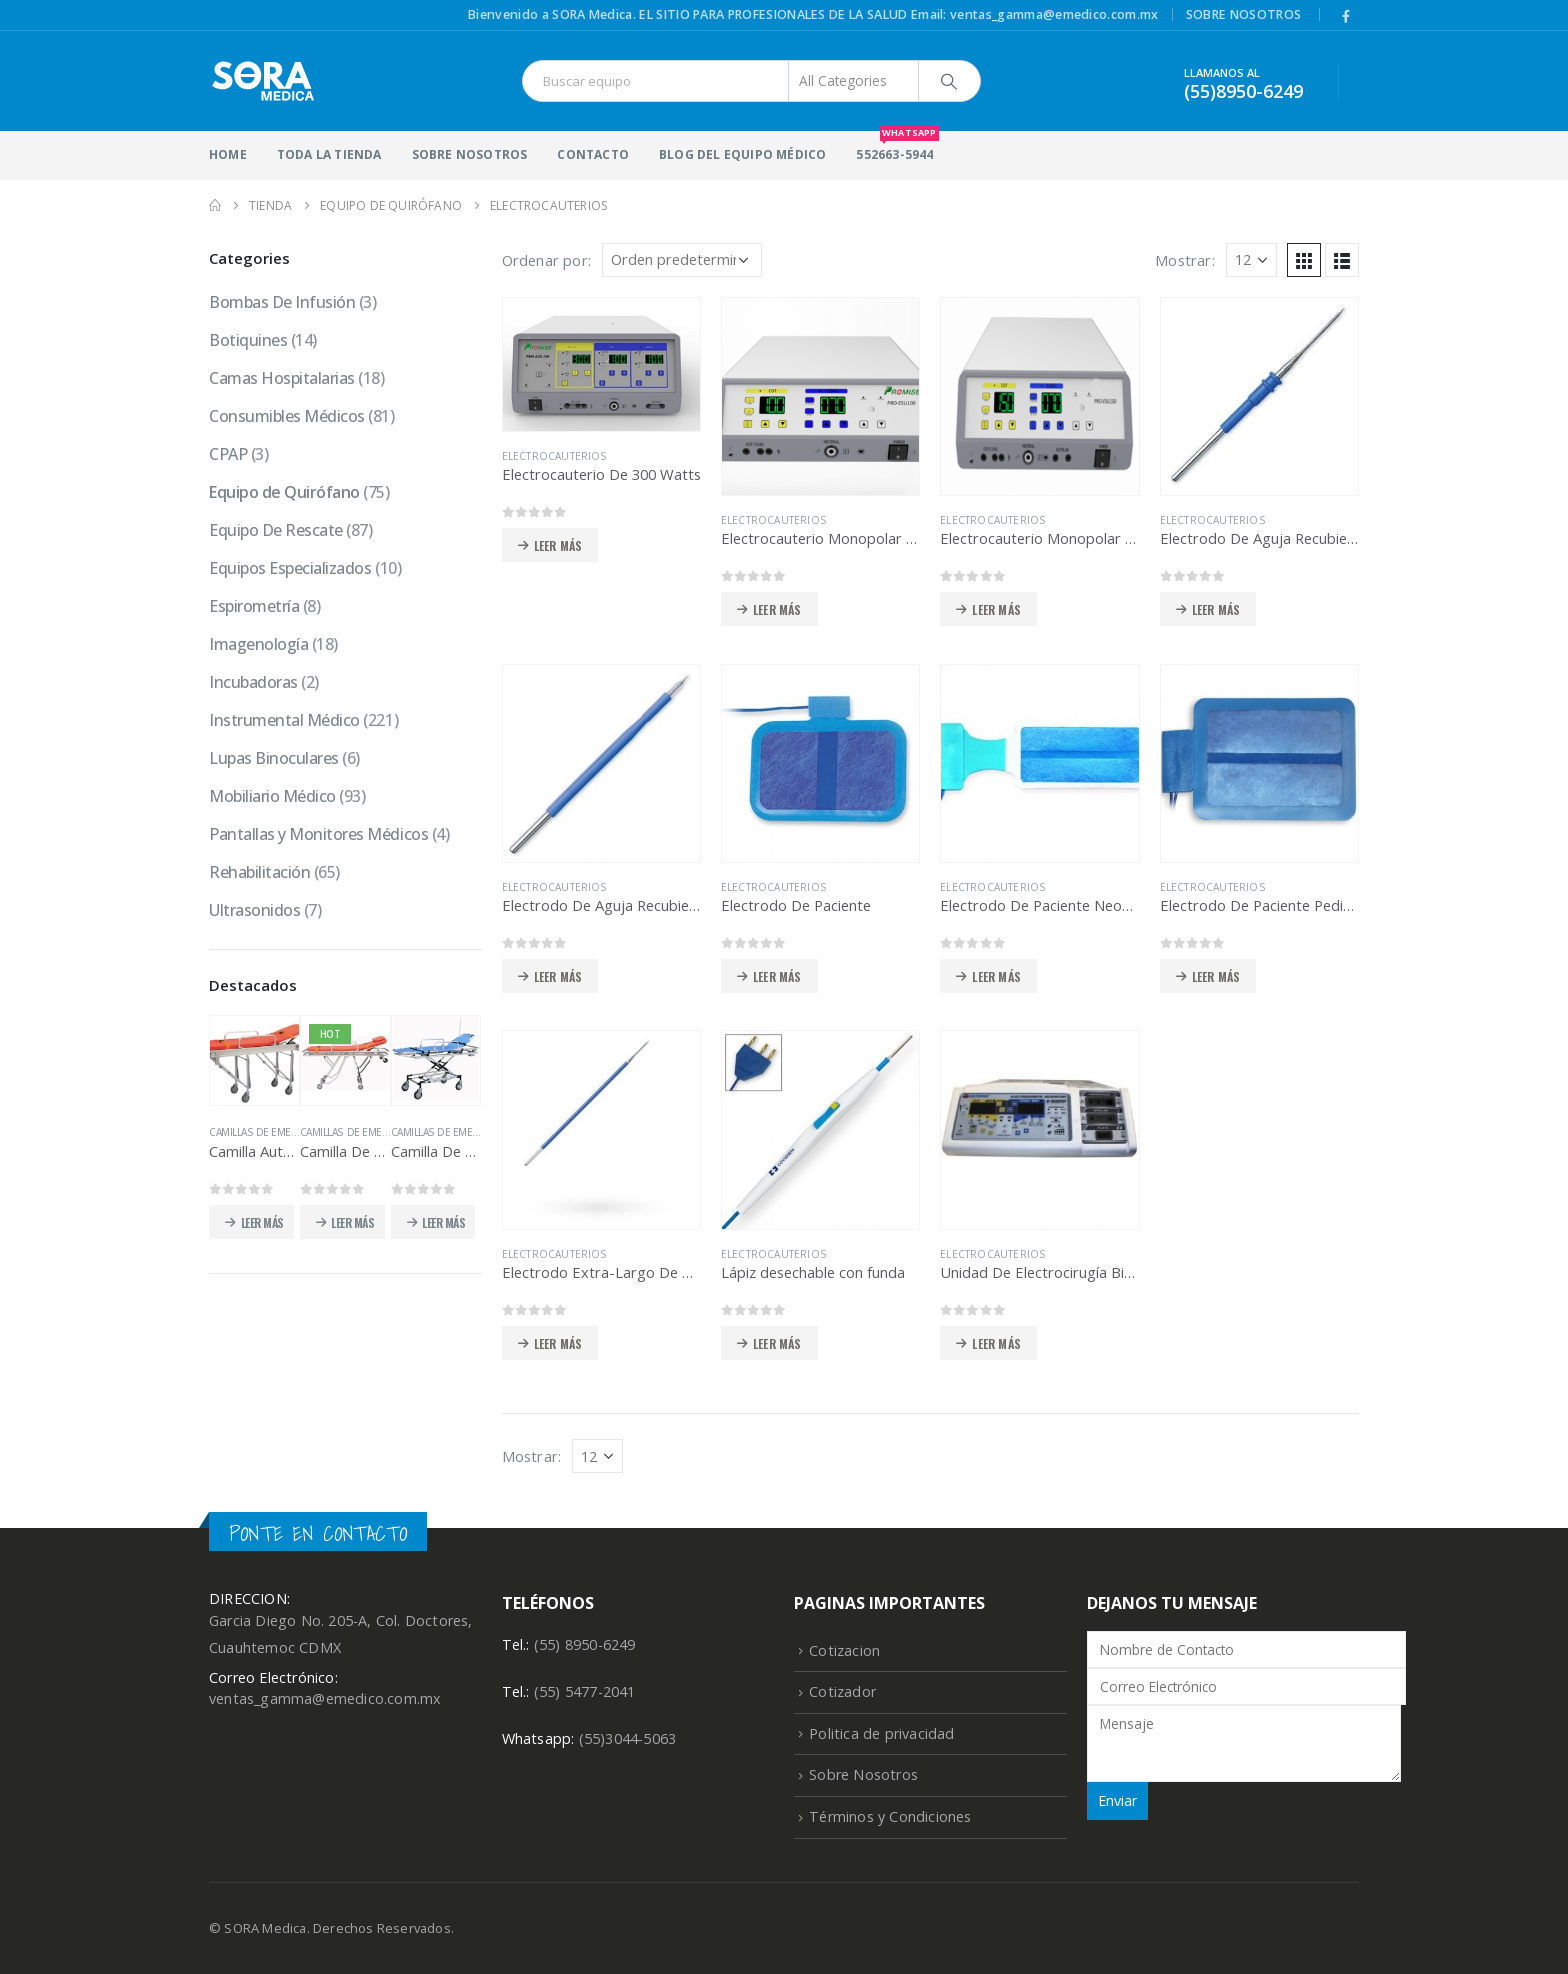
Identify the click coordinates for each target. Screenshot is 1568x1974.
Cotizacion (844, 1650)
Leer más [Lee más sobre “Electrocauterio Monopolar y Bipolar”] (996, 609)
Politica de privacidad (881, 1733)
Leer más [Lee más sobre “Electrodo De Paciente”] (777, 976)
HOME (228, 154)
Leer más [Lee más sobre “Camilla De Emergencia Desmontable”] (352, 1222)
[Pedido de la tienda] (682, 260)
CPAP (228, 454)
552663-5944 (894, 147)
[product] (601, 364)
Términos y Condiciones (890, 1816)
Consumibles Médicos (287, 416)
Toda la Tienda (329, 154)
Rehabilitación (259, 872)
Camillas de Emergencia (270, 1132)
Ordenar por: (546, 260)
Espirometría (254, 606)
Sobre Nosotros (1243, 14)
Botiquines (248, 340)
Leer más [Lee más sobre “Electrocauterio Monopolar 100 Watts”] (777, 609)
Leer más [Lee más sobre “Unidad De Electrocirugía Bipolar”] (996, 1343)
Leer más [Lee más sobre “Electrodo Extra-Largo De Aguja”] (558, 1343)
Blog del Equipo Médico (742, 154)
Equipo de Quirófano (284, 492)
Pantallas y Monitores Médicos (318, 834)
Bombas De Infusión (282, 302)
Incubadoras (253, 682)
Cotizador (842, 1691)
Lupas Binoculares (274, 758)
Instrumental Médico (284, 720)
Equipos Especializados (290, 568)
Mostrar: (1185, 260)
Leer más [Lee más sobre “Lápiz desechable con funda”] (777, 1343)
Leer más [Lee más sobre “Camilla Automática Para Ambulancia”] (262, 1222)
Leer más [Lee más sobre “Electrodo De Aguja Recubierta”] (1216, 609)
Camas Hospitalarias (282, 378)
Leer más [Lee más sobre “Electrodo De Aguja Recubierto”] (558, 976)
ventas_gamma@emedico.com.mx (325, 1698)
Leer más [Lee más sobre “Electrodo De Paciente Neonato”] (996, 976)
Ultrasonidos (254, 910)
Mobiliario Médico (272, 796)
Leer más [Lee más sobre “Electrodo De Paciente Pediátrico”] (1216, 976)
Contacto (593, 154)
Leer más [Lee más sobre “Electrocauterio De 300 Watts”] (558, 545)
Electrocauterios (554, 456)
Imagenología (258, 644)
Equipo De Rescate (276, 530)
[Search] (950, 81)
